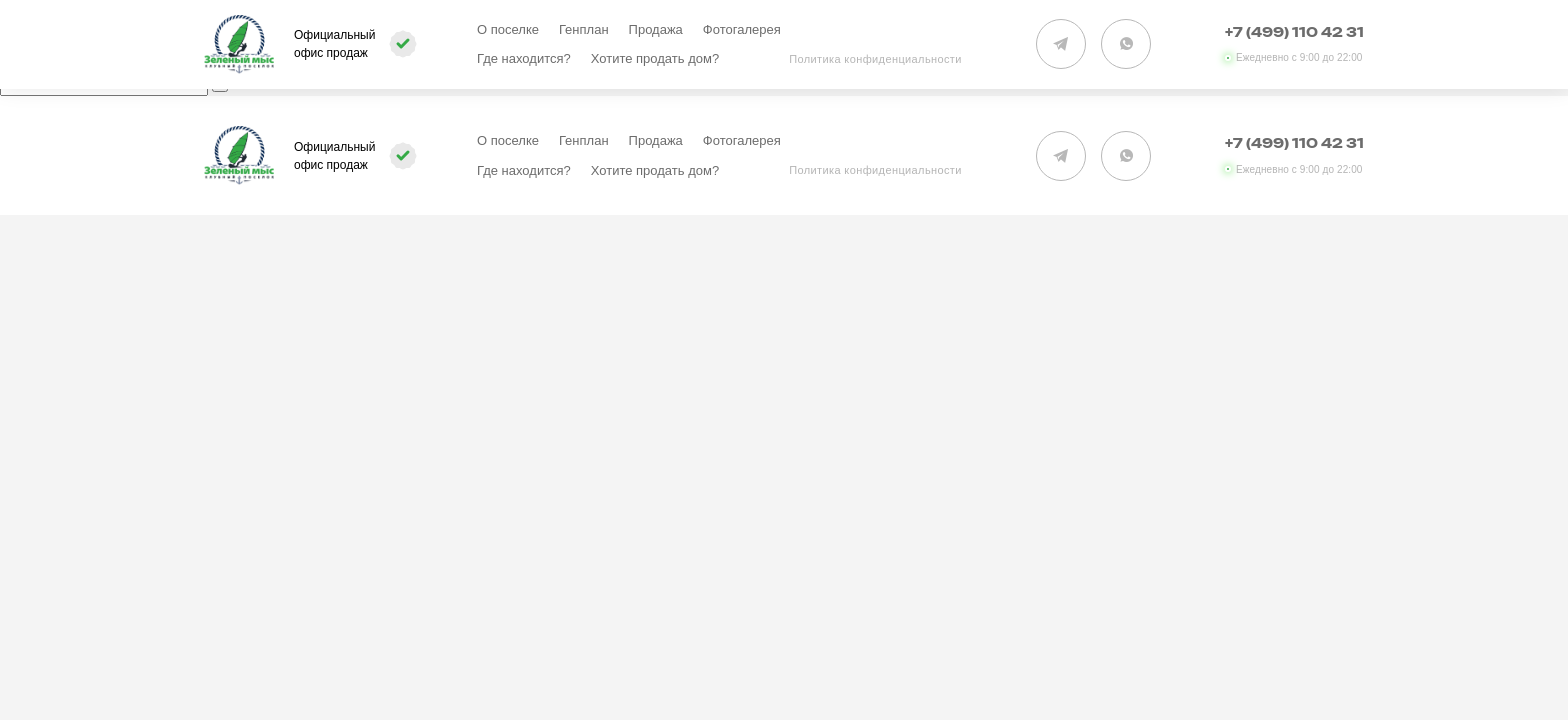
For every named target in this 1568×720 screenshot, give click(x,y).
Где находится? (524, 58)
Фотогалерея (742, 29)
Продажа (656, 29)
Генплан (584, 29)
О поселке (508, 29)
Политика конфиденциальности (875, 59)
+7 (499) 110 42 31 (1294, 33)
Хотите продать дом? (655, 58)
